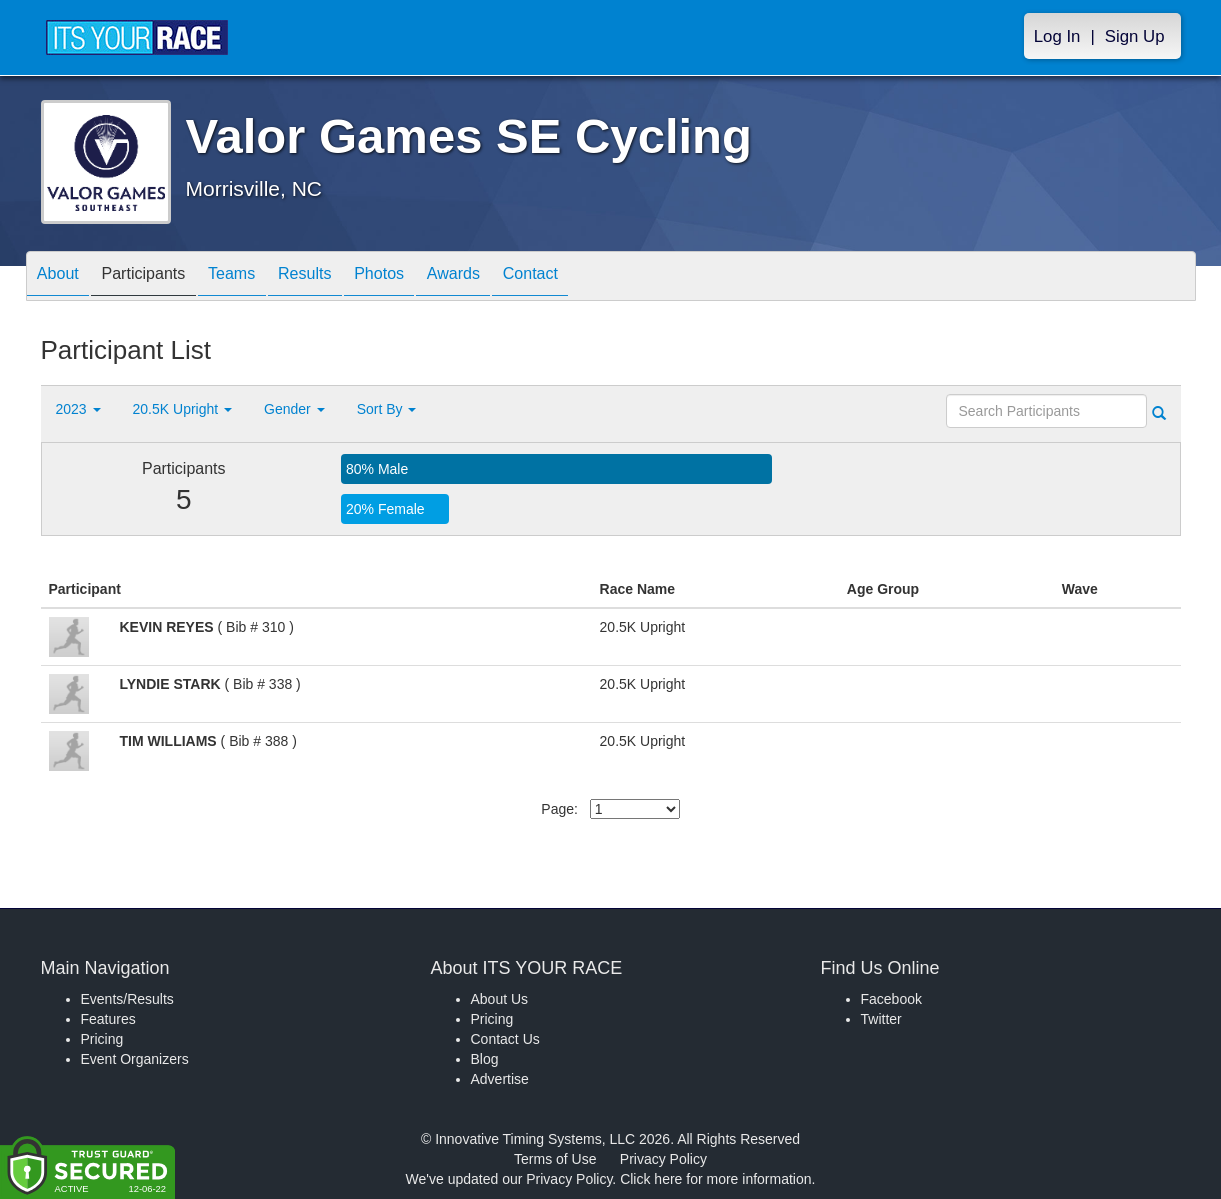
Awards (519, 277)
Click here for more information (715, 1179)
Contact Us (505, 1039)
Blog (485, 1059)
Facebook (891, 999)
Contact (607, 277)
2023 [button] (78, 409)
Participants (161, 277)
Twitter (881, 1019)
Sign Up (1135, 36)
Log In (1057, 36)
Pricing (102, 1039)
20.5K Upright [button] (183, 409)
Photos (432, 277)
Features (108, 1019)
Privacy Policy (663, 1159)
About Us (500, 999)
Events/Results (127, 999)
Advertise (500, 1079)
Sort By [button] (387, 409)
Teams (261, 277)
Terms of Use (555, 1159)
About (64, 277)
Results (346, 277)
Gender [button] (294, 409)
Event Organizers (135, 1059)
